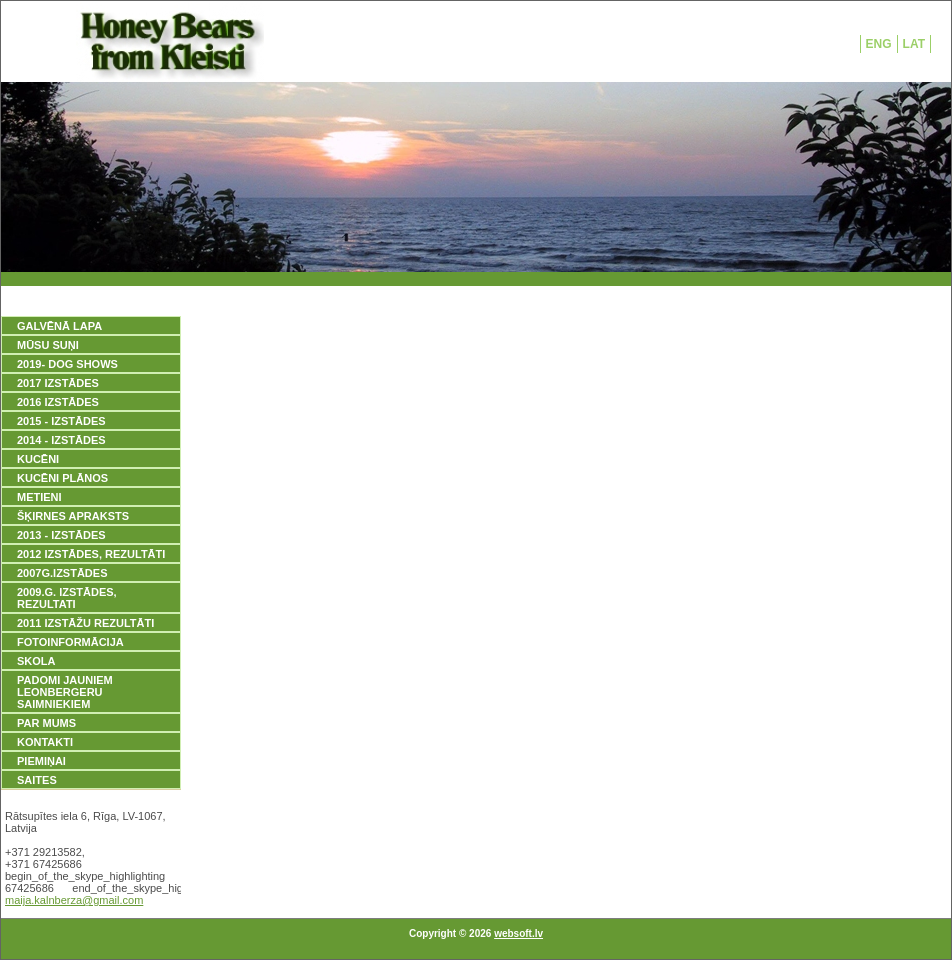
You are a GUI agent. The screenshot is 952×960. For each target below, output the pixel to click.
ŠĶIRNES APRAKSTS (73, 516)
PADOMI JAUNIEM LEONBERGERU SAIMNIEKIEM (65, 692)
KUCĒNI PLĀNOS (62, 478)
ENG (879, 44)
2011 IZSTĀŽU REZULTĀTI (85, 623)
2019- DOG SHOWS (67, 364)
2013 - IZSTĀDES (61, 535)
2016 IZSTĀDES (58, 402)
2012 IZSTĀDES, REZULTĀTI (91, 554)
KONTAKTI (45, 742)
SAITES (37, 780)
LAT (914, 44)
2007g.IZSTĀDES (62, 573)
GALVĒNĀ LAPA (59, 326)
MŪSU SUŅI (48, 345)
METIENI (39, 497)
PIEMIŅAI (41, 761)
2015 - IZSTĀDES (61, 421)
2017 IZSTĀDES (58, 383)
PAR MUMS (46, 723)
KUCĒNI (38, 459)
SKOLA (36, 661)
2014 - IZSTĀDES (61, 440)
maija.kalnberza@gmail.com (74, 900)
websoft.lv (518, 933)
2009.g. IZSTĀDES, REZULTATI (67, 598)
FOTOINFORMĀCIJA (70, 642)
